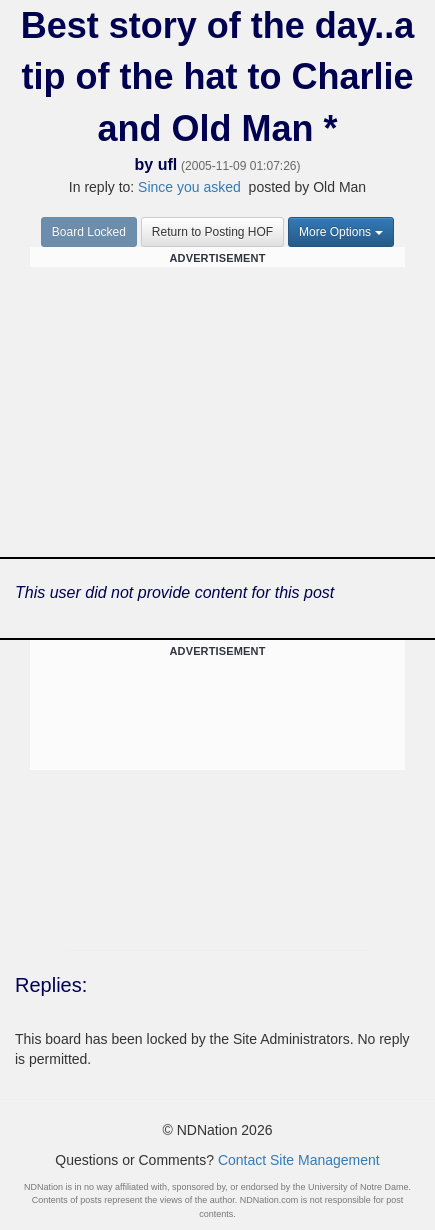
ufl (168, 164)
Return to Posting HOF (212, 232)
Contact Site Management (299, 1160)
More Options (341, 232)
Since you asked (189, 187)
